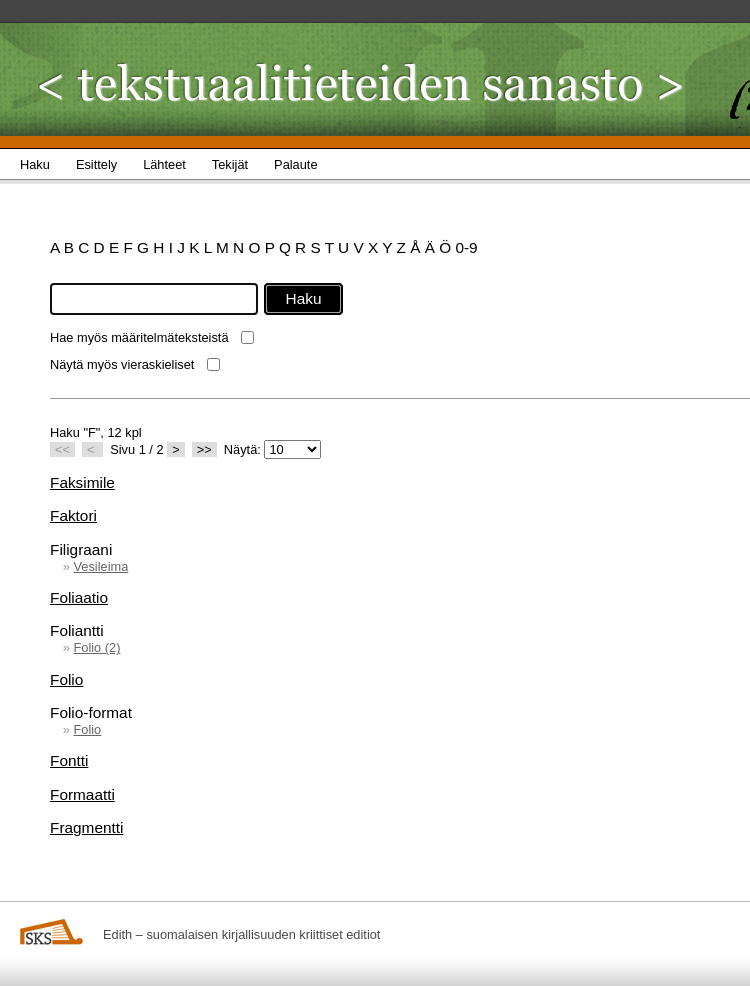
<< (62, 449)
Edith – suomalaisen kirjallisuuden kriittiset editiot (241, 934)
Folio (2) (96, 647)
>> (204, 449)
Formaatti (82, 794)
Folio (66, 679)
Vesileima (100, 566)
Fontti (69, 760)
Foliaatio (79, 597)
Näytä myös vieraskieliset (122, 364)
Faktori (73, 515)
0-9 (466, 247)
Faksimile (82, 482)
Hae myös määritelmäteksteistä (139, 337)
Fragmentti (86, 827)
